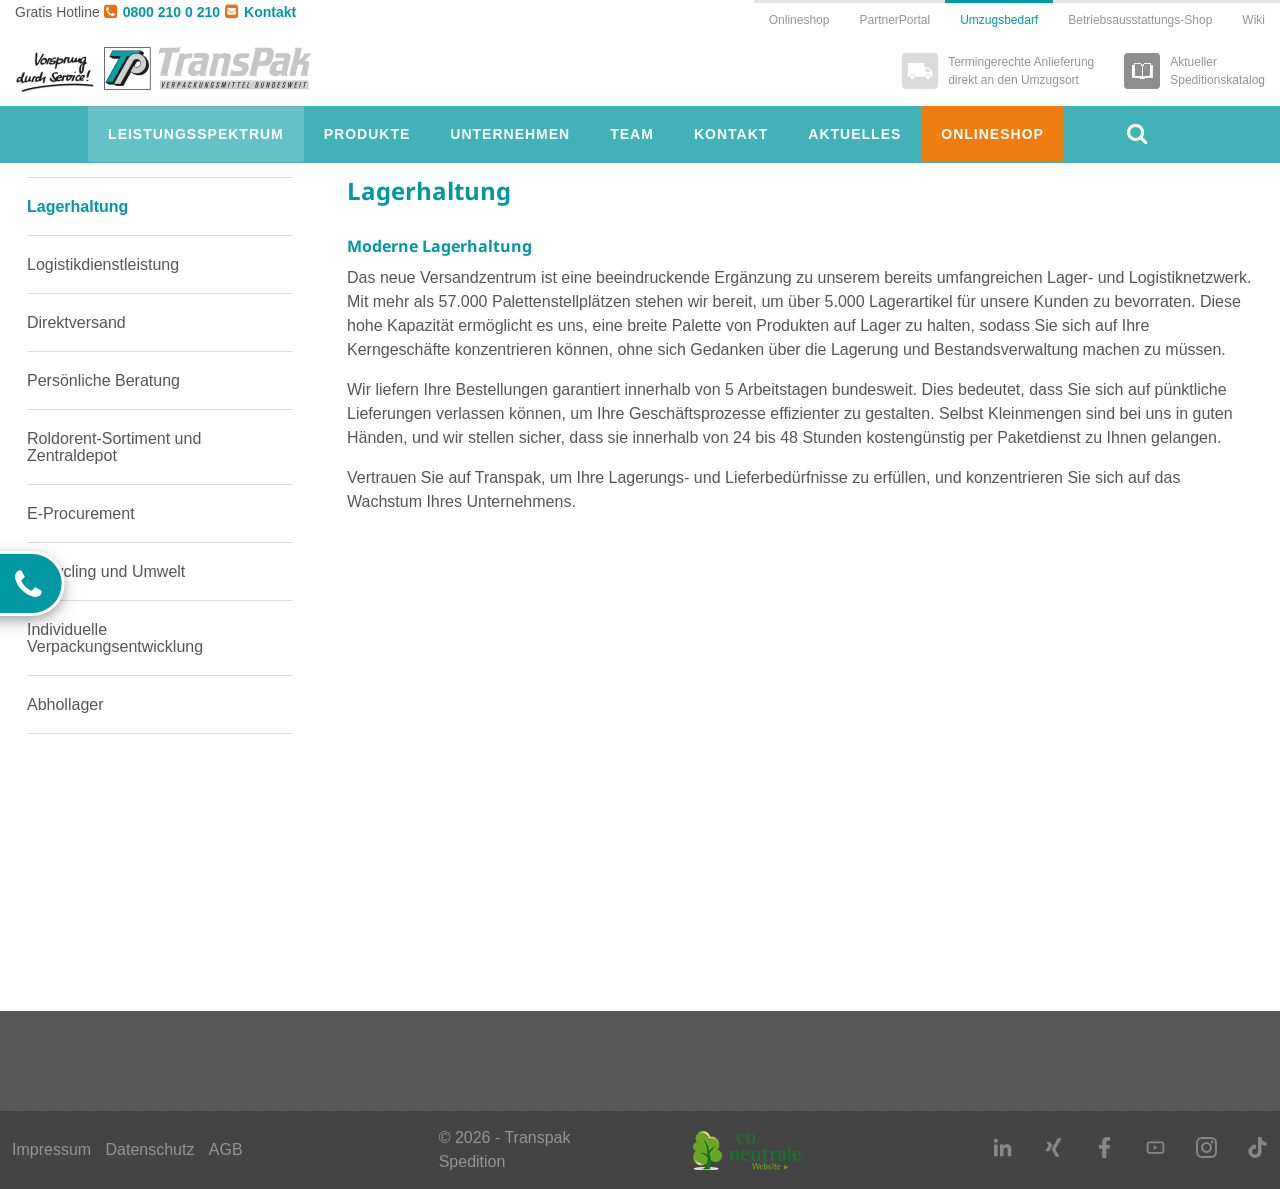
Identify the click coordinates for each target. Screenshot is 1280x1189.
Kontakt (260, 12)
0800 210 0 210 (162, 12)
